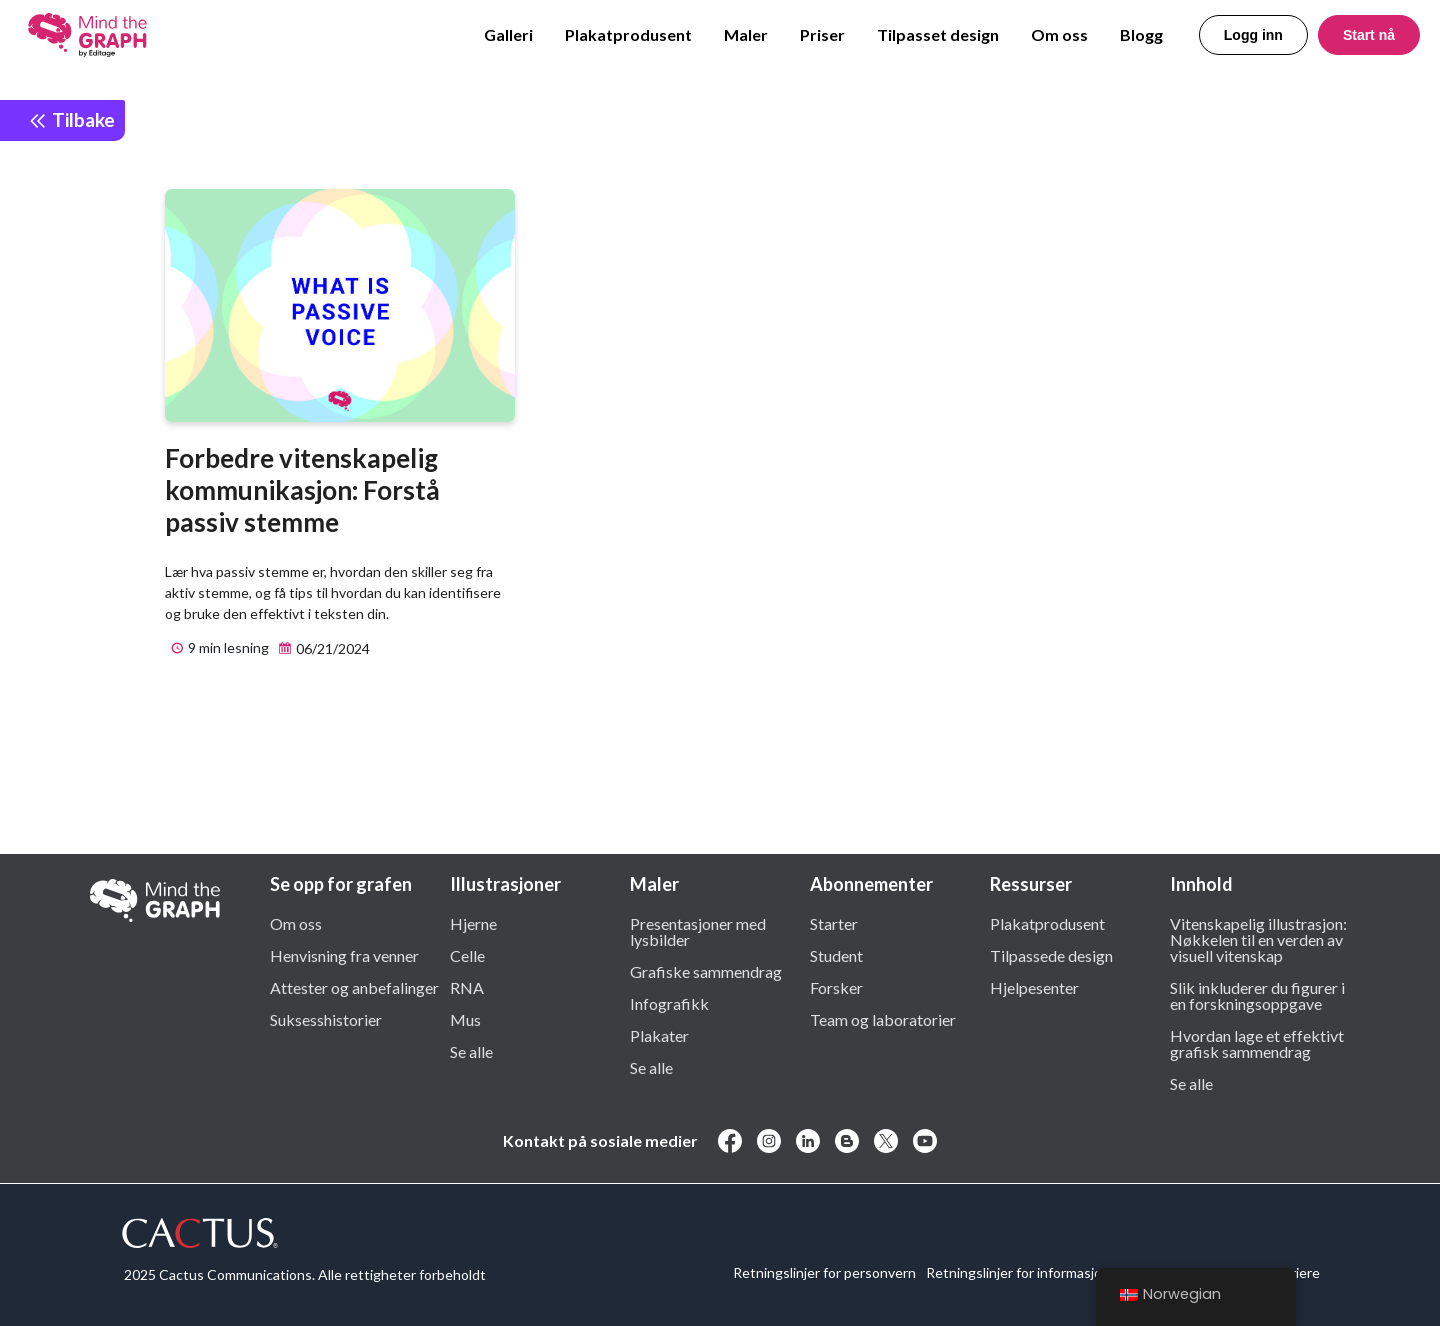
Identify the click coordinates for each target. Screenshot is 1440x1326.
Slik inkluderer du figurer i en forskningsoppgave (1257, 995)
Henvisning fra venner (344, 955)
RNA (467, 987)
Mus (465, 1019)
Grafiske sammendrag (706, 971)
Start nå (1369, 35)
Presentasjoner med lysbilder (698, 931)
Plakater (659, 1035)
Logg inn (1253, 35)
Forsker (836, 987)
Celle (467, 955)
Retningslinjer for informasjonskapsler (1044, 1272)
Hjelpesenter (1034, 987)
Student (836, 955)
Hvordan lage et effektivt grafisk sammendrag (1257, 1043)
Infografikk (669, 1003)
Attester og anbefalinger (354, 987)
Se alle (471, 1051)
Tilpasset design (938, 34)
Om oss (1059, 34)
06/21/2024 (321, 649)
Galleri (508, 34)
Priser (822, 34)
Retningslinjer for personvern (824, 1272)
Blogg (1141, 34)
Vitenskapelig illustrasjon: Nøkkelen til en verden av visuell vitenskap (1258, 939)
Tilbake (71, 119)
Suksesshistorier (326, 1019)
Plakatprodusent (628, 34)
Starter (834, 923)
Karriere (1294, 1272)
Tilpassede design (1051, 955)
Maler (746, 34)
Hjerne (473, 923)
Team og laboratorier (883, 1019)
